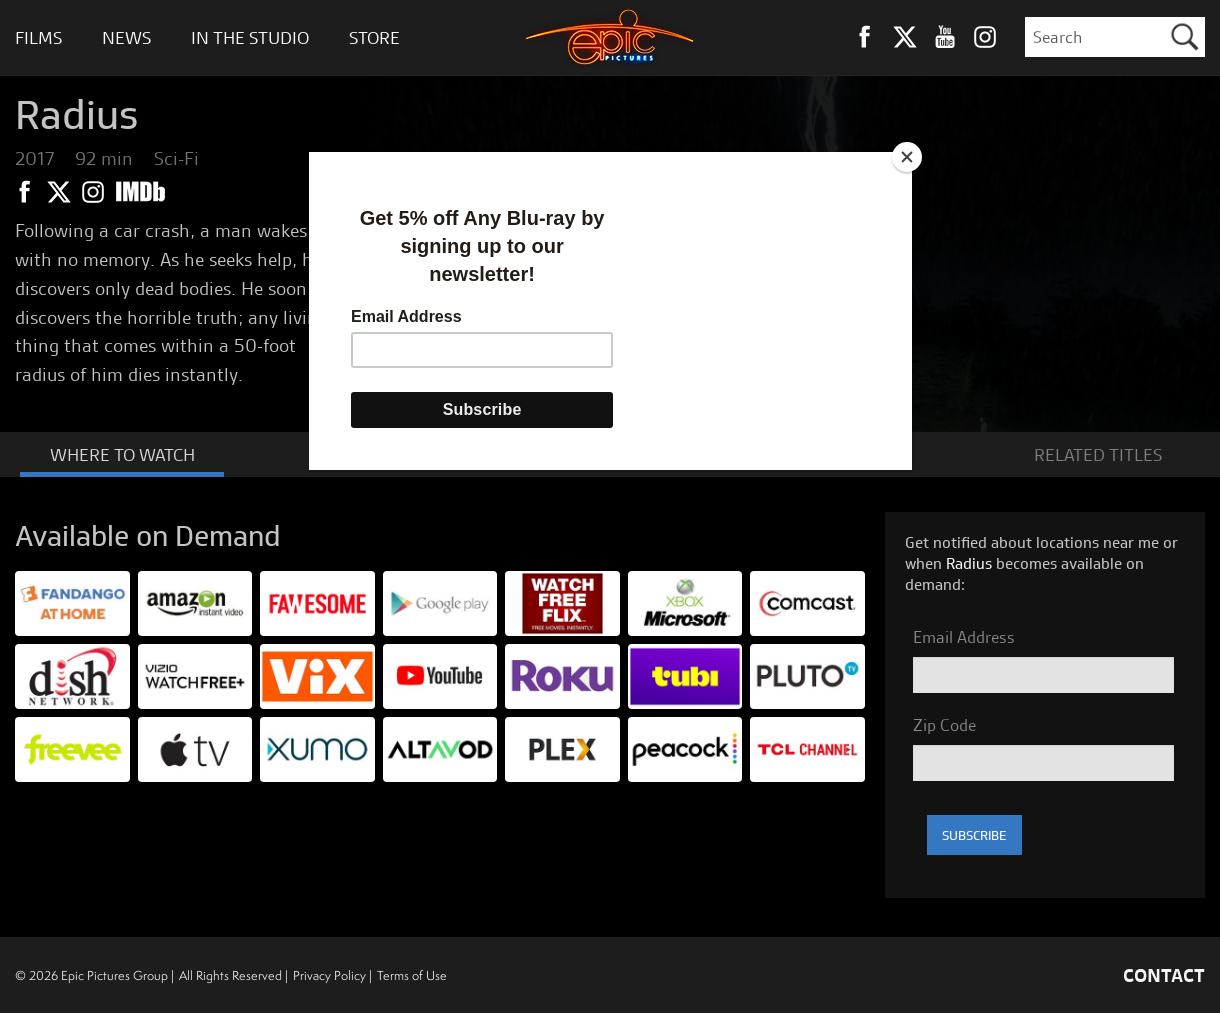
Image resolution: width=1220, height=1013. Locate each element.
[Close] (907, 157)
